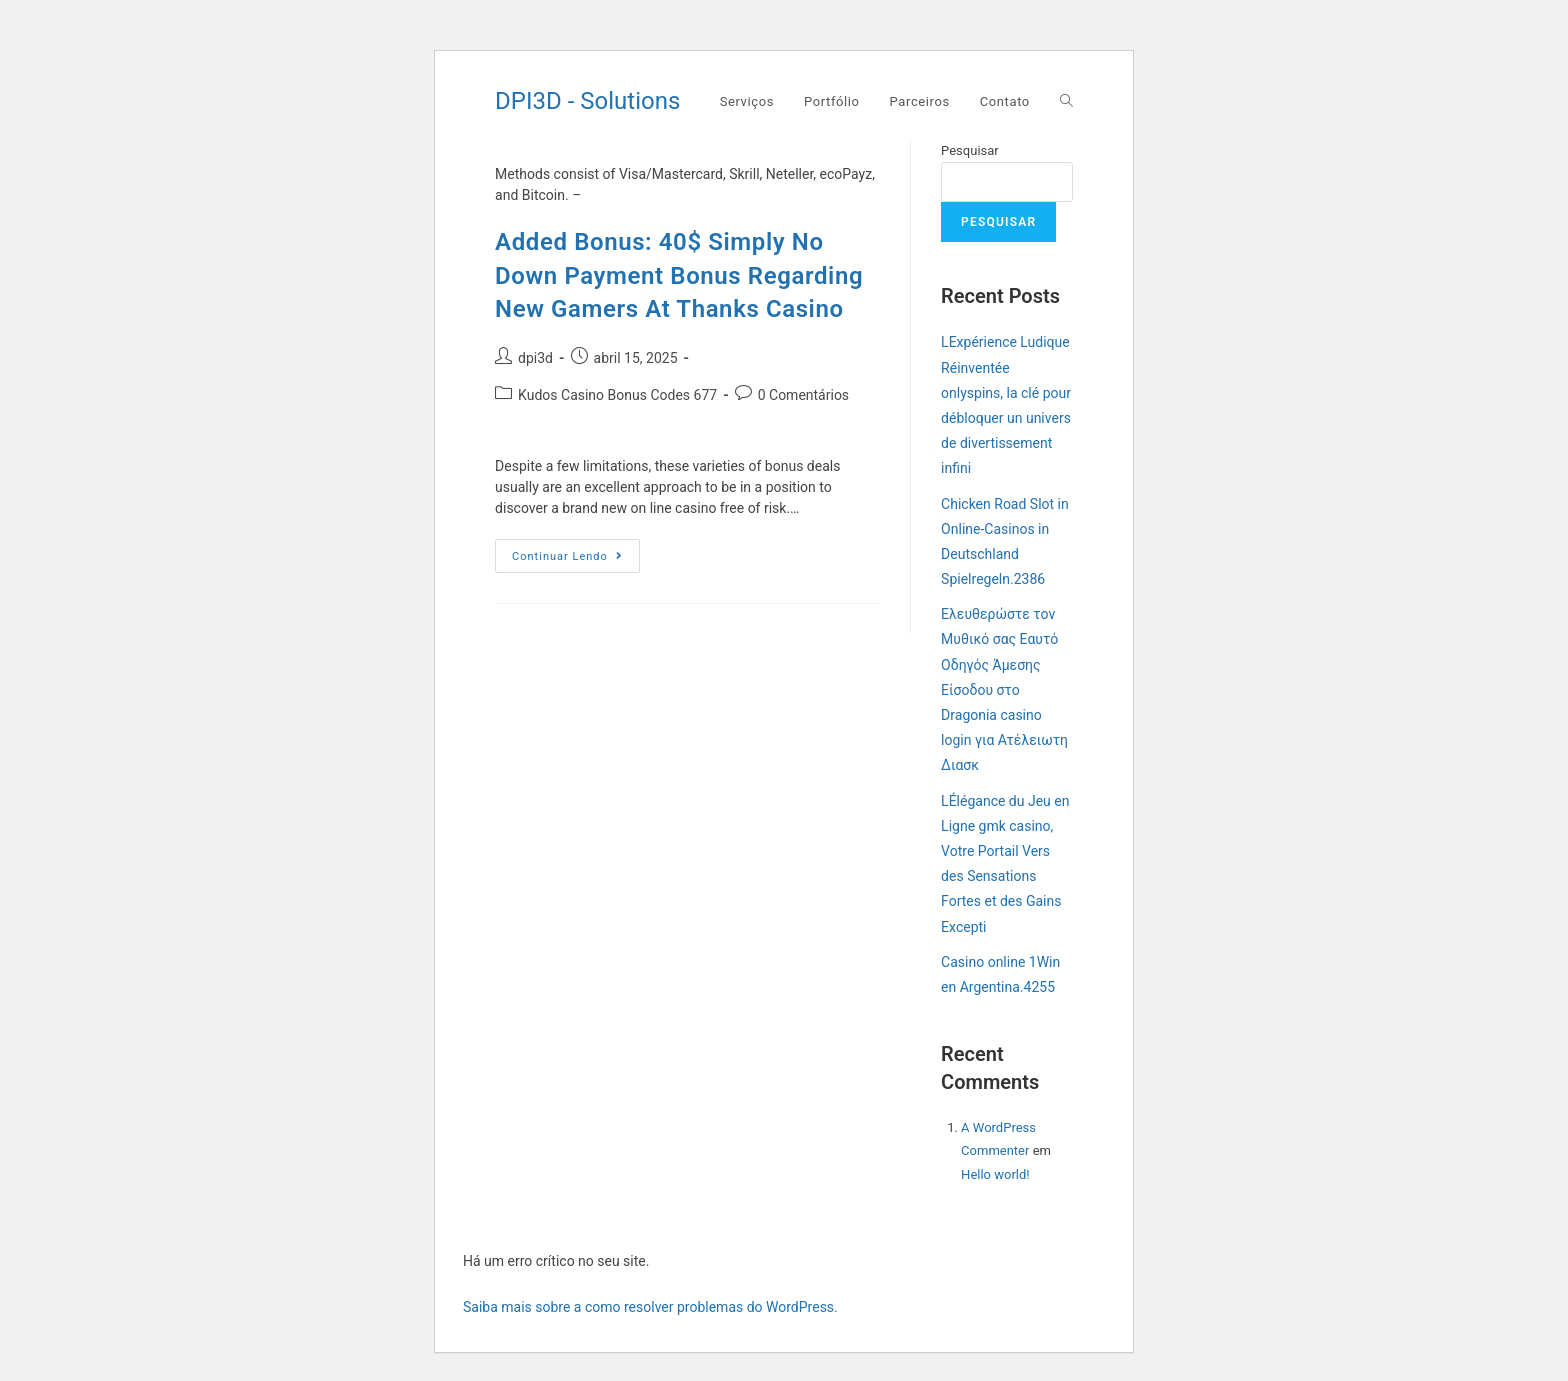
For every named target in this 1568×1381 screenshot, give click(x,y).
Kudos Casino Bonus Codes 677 (617, 395)
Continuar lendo (576, 560)
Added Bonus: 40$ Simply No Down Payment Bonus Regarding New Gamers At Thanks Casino (679, 275)
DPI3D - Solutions (587, 101)
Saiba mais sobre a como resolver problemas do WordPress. (650, 1307)
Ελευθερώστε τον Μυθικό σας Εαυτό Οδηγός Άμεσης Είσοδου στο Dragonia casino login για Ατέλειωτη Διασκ (1004, 689)
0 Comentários (803, 395)
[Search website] (1066, 102)
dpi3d (535, 358)
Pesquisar (970, 150)
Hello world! (995, 1174)
